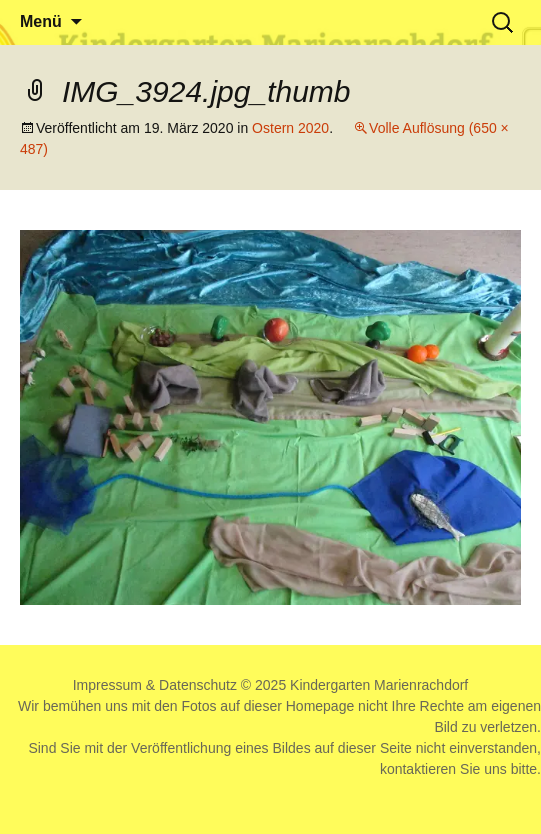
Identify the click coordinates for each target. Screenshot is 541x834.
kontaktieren (418, 769)
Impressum (107, 685)
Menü (41, 21)
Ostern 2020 (290, 128)
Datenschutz (198, 685)
